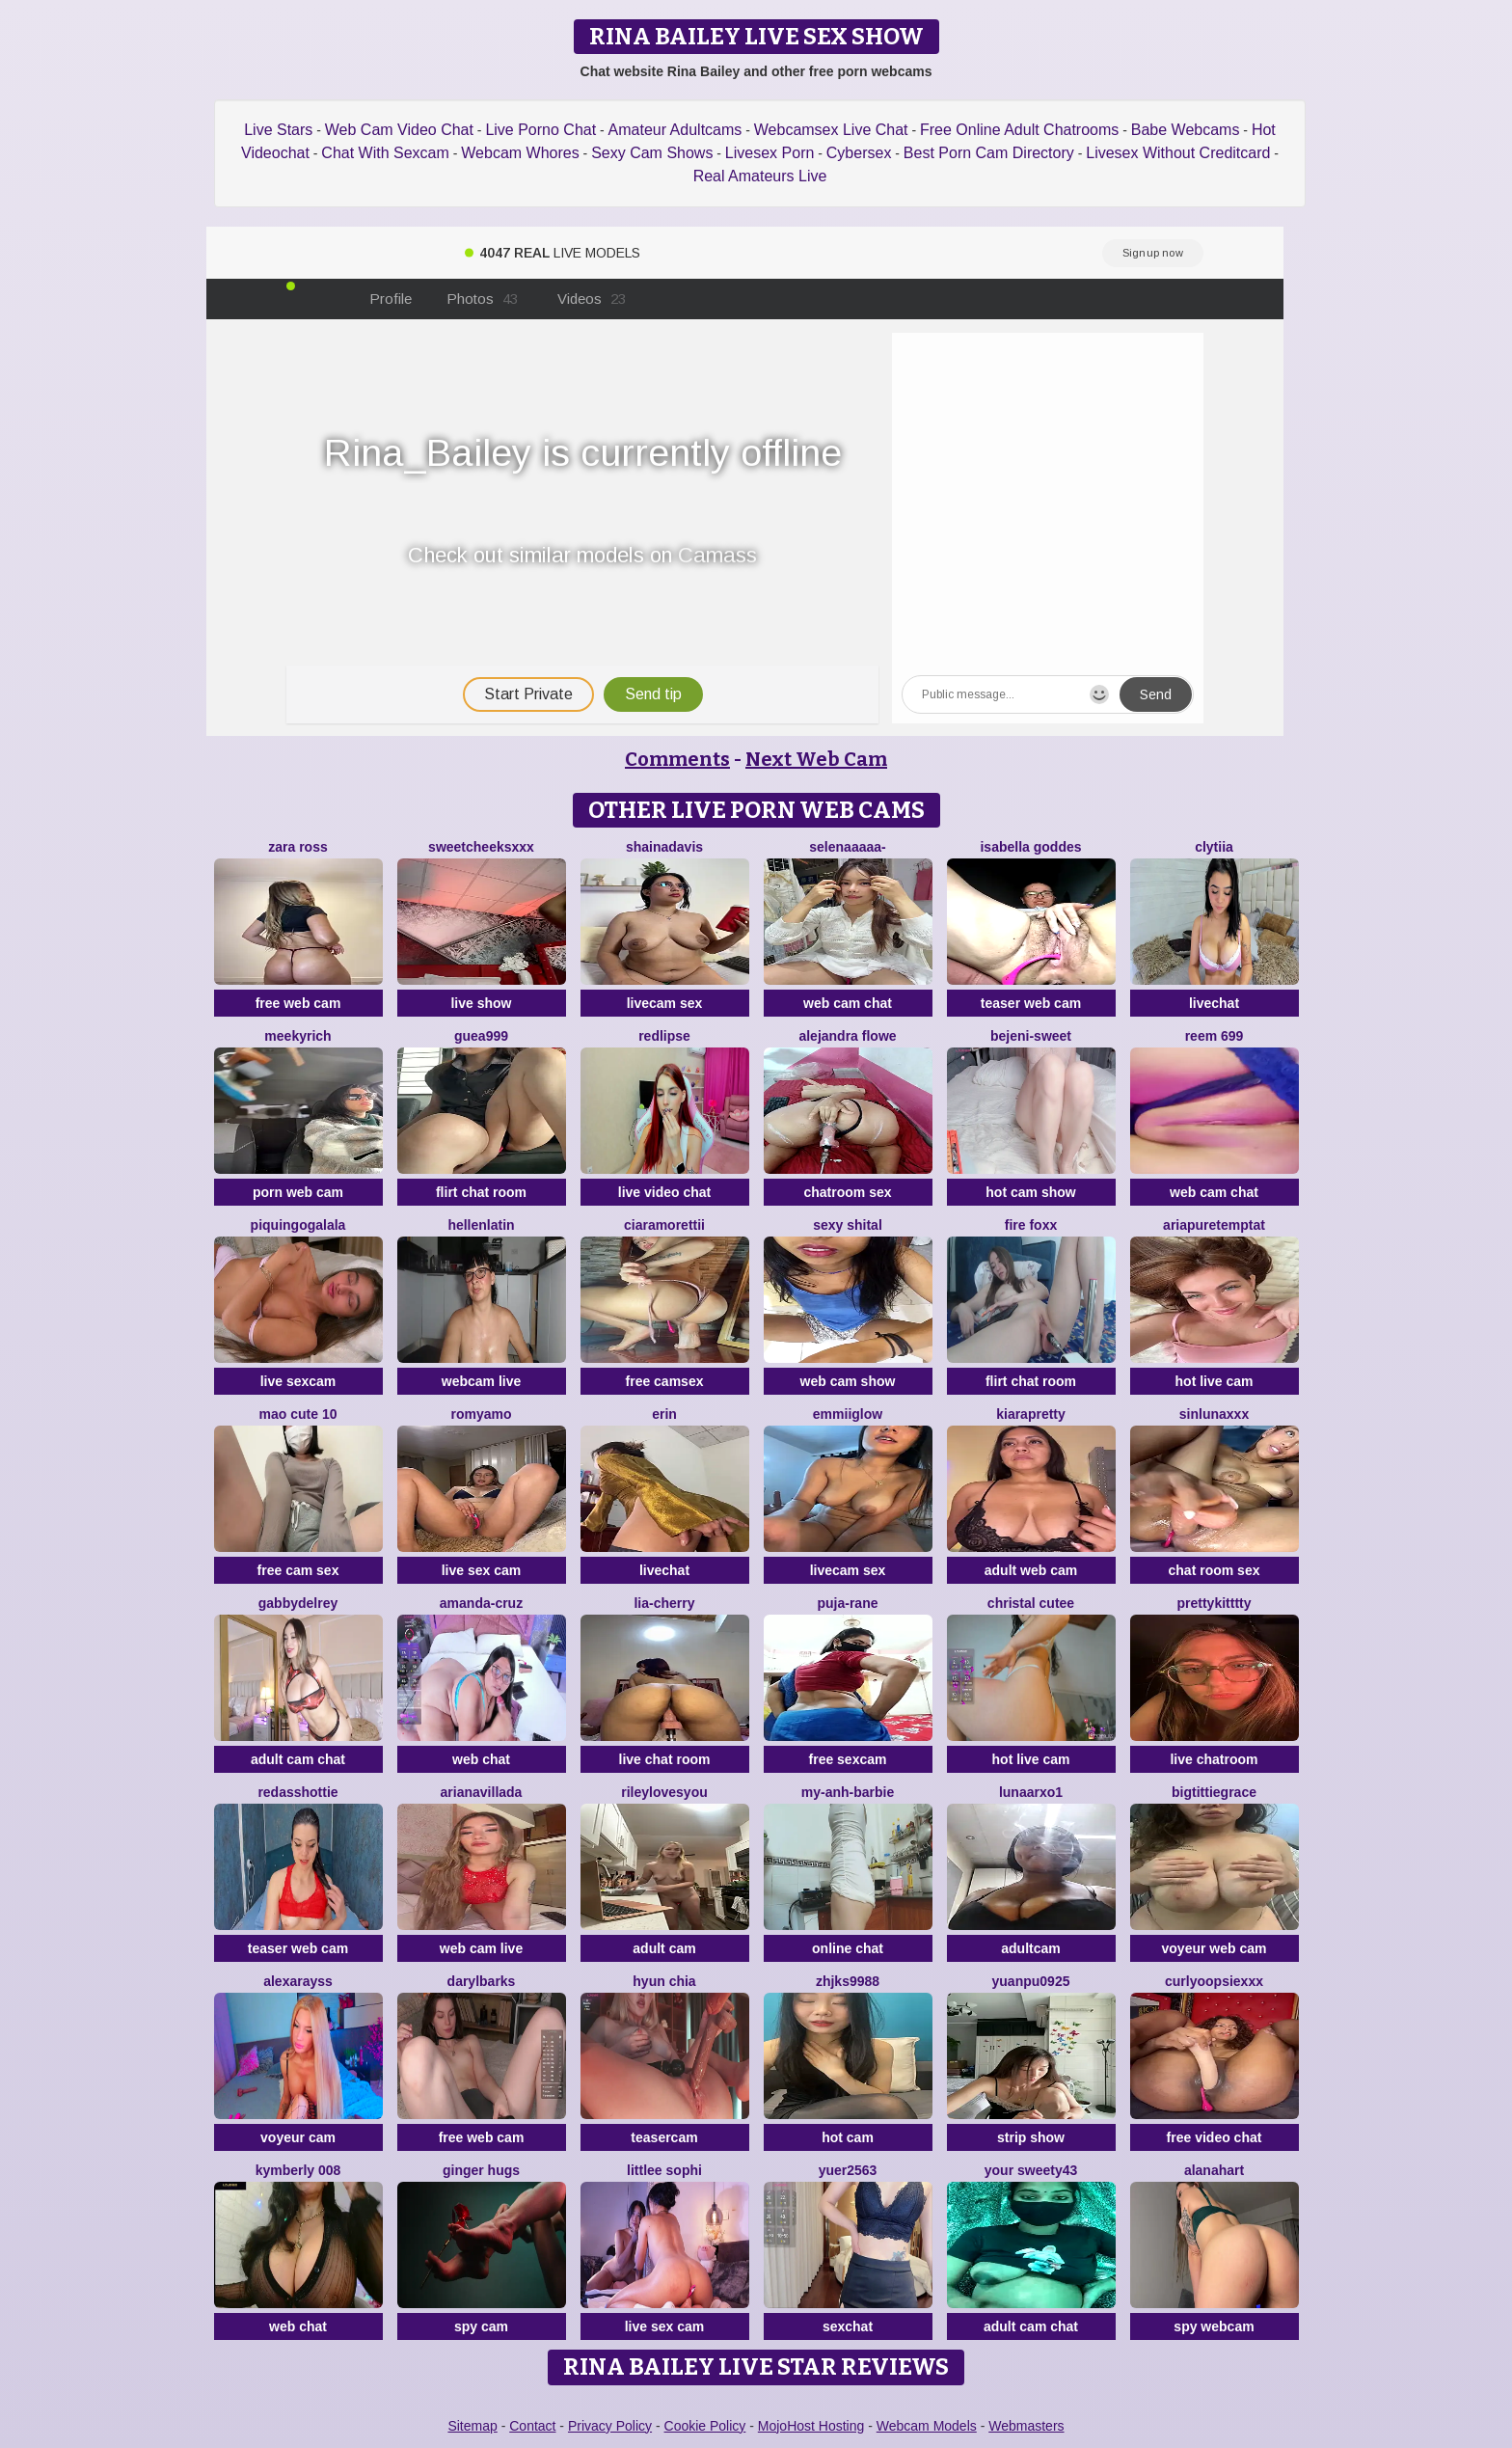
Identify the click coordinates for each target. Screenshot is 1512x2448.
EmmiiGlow (847, 1414)
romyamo (480, 1414)
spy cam (481, 2326)
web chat (481, 1759)
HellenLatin (480, 1225)
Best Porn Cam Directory (989, 153)
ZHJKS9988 (847, 1981)
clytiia (1214, 847)
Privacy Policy (610, 2426)
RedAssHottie (297, 1792)
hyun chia (664, 1981)
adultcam (1030, 1948)
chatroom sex (847, 1192)
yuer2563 (848, 2170)
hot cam (848, 2137)
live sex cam (482, 1570)
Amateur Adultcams (675, 130)
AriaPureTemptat (1214, 1225)
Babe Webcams (1185, 130)
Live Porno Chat (540, 130)
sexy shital (847, 1225)
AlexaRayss (298, 1981)
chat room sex (1214, 1570)
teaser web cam (1031, 1003)
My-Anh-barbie (847, 1792)
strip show (1031, 2137)
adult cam (664, 1948)
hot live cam (1214, 1381)
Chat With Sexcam (384, 153)
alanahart (1214, 2170)
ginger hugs (481, 2170)
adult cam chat (298, 1759)
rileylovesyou (664, 1792)
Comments (677, 759)
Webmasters (1026, 2426)
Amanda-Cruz (481, 1603)
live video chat (664, 1192)
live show (480, 1003)
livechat (1214, 1003)
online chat (847, 1948)
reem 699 (1214, 1036)
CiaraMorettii (664, 1225)
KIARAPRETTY (1031, 1414)
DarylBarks (481, 1981)
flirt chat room (481, 1192)
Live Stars (278, 130)
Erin (664, 1414)
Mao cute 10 (298, 1414)
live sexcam (298, 1381)
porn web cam (298, 1192)
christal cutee (1030, 1603)
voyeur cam (298, 2137)
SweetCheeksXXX (481, 847)
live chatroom (1213, 1759)
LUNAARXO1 (1031, 1792)
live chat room (665, 1759)
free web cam (298, 1003)
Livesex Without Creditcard (1178, 153)
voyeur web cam (1214, 1948)
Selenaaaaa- (847, 847)
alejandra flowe (847, 1036)
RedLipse (664, 1036)
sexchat (848, 2326)
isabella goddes (1030, 847)
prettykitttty (1213, 1603)
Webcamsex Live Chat (831, 130)
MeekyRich (297, 1036)
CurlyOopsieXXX (1214, 1981)
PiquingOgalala (298, 1225)
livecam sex (665, 1003)
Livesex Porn (770, 153)
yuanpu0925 (1031, 1981)
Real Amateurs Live (760, 176)
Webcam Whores (520, 153)
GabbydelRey (298, 1603)
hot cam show (1030, 1192)
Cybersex (859, 153)
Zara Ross (297, 847)
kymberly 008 (298, 2170)
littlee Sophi (664, 2170)
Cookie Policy (705, 2426)
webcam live (482, 1381)
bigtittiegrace (1214, 1792)
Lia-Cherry (664, 1603)
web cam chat (847, 1003)
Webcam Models (927, 2426)
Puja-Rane (847, 1603)
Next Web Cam (816, 759)
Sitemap (472, 2426)
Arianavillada (482, 1792)
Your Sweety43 (1031, 2170)
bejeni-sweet (1030, 1036)
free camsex (665, 1381)
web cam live (481, 1948)
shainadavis (664, 847)
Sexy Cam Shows (652, 153)
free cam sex (298, 1570)
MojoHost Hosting (811, 2426)
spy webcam (1214, 2326)
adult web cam (1031, 1570)
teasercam (664, 2137)
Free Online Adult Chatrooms (1019, 130)
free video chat (1214, 2137)
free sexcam (848, 1759)
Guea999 (481, 1036)
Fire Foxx (1031, 1225)
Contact (532, 2426)
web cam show (848, 1381)
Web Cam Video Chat (399, 130)
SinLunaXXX (1214, 1414)
